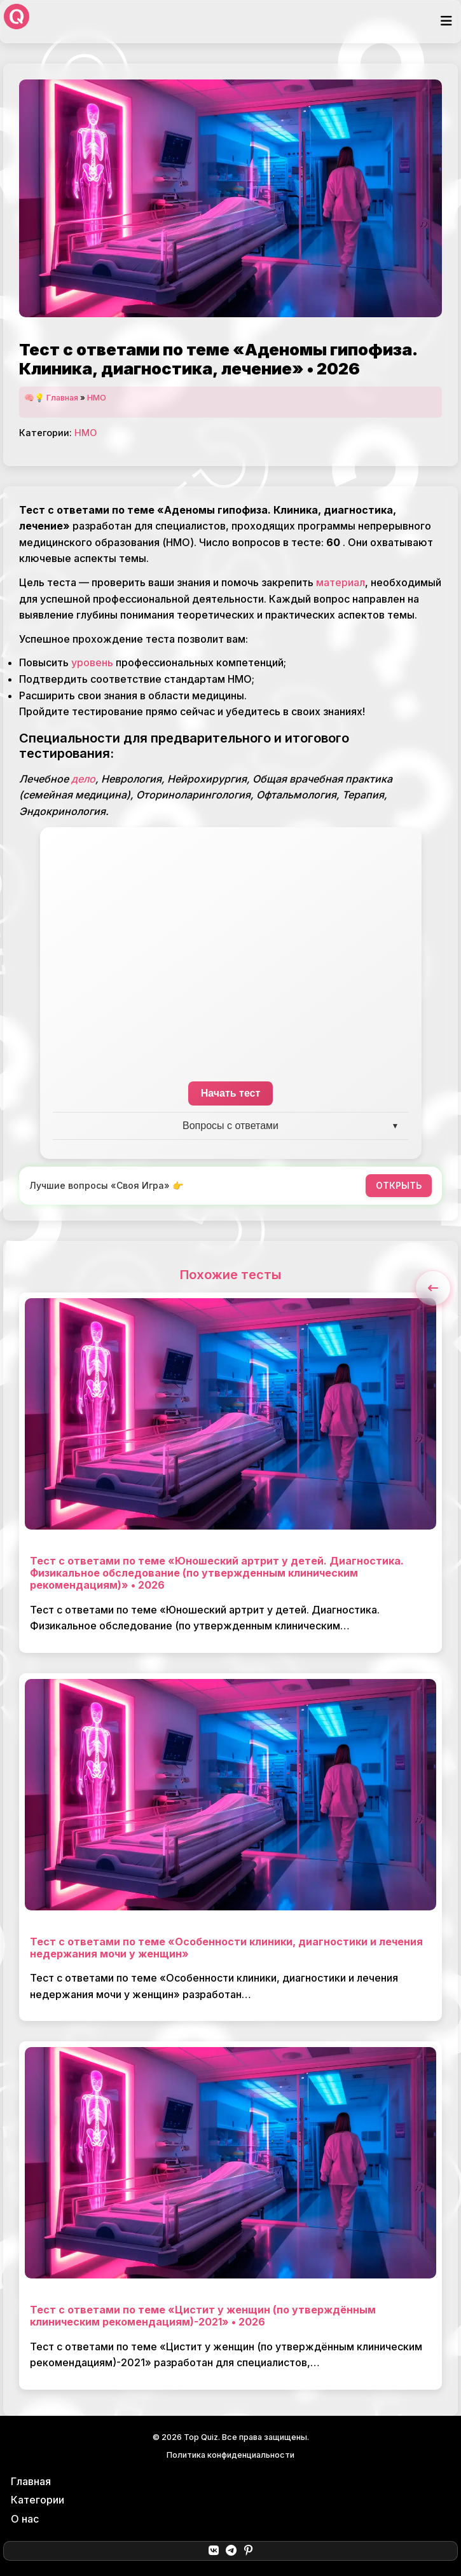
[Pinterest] (248, 2550)
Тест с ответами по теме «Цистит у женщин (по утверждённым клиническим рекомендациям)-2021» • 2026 (203, 2315)
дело (83, 778)
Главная (62, 397)
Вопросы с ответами (230, 1125)
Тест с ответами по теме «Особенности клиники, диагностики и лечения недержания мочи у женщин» (226, 1947)
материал (340, 582)
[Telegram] (231, 2550)
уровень (92, 662)
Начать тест (231, 1093)
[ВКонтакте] (213, 2550)
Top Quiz (201, 2437)
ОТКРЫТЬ (399, 1185)
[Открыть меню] (446, 21)
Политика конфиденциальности (230, 2455)
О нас (25, 2518)
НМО (96, 397)
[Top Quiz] (16, 21)
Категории (37, 2499)
